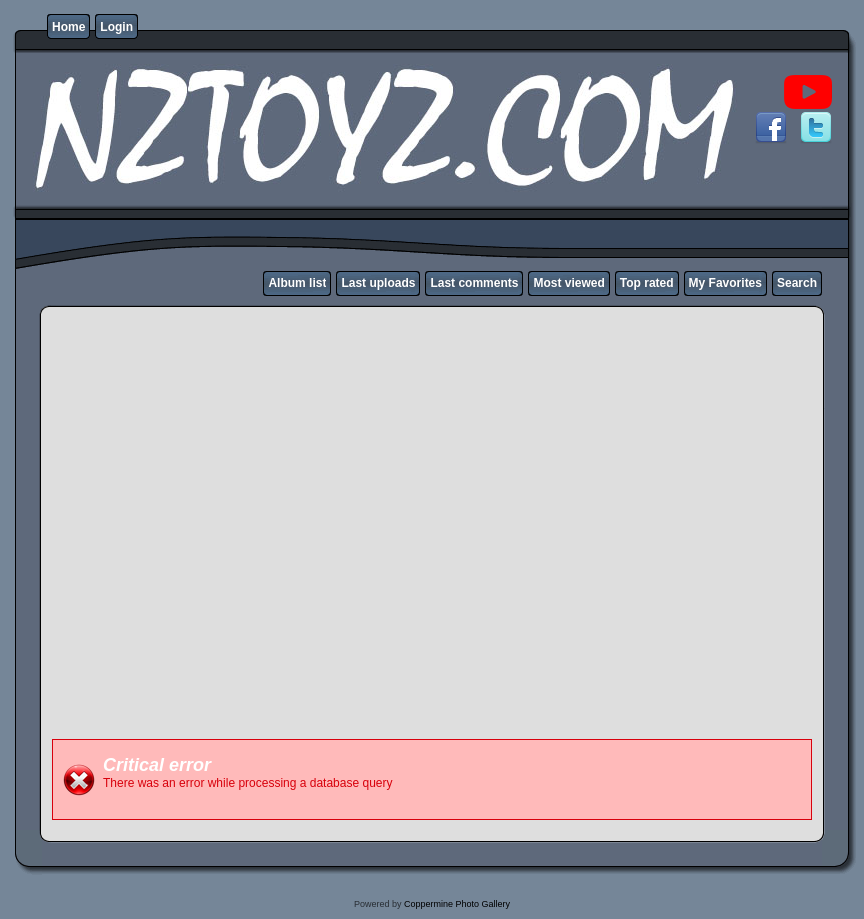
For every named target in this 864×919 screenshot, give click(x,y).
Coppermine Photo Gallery (457, 904)
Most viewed (568, 283)
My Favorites (725, 283)
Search (797, 283)
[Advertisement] (207, 521)
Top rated (647, 283)
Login (116, 27)
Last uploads (378, 283)
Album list (297, 283)
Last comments (474, 283)
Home (68, 27)
